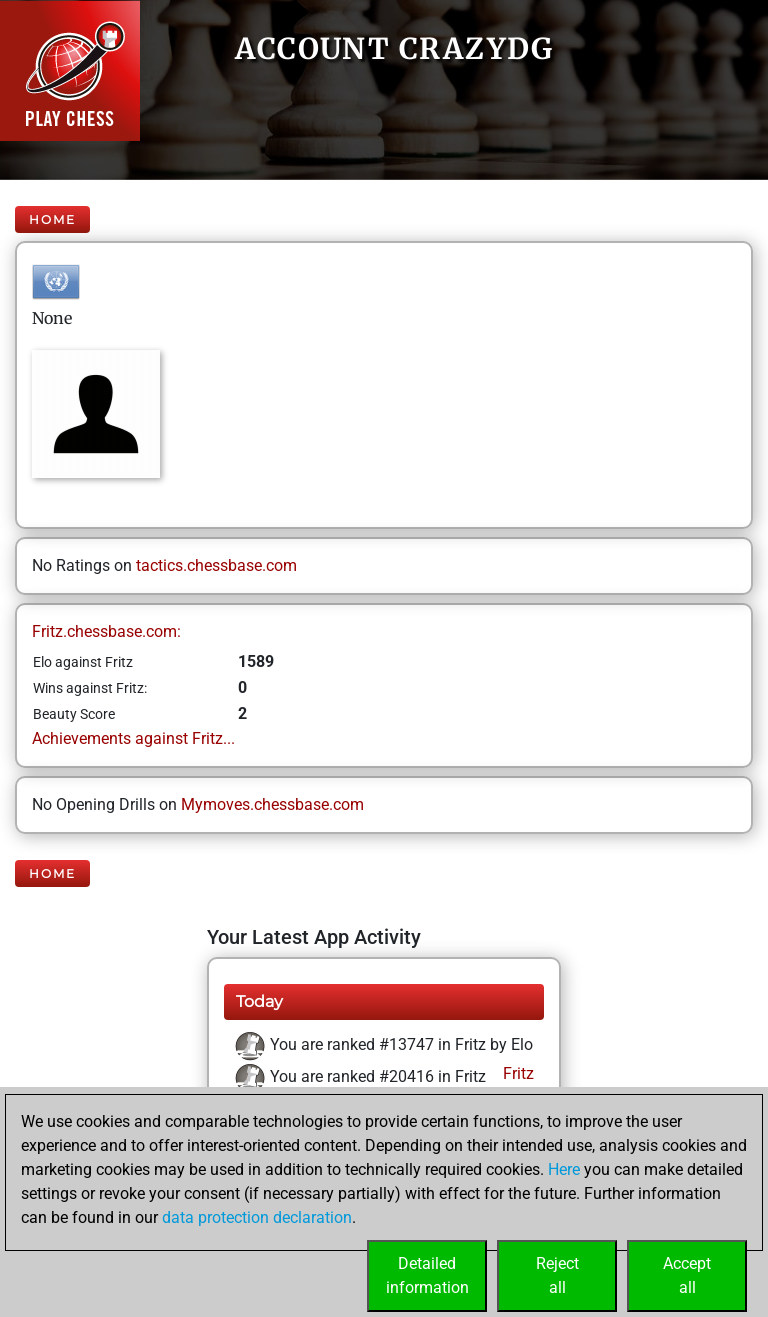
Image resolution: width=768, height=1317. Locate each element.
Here (564, 1169)
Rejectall (557, 1275)
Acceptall (687, 1275)
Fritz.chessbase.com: (106, 631)
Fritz (516, 1073)
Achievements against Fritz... (133, 738)
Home (52, 219)
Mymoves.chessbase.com (272, 804)
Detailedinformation (427, 1275)
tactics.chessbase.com (216, 565)
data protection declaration (257, 1217)
